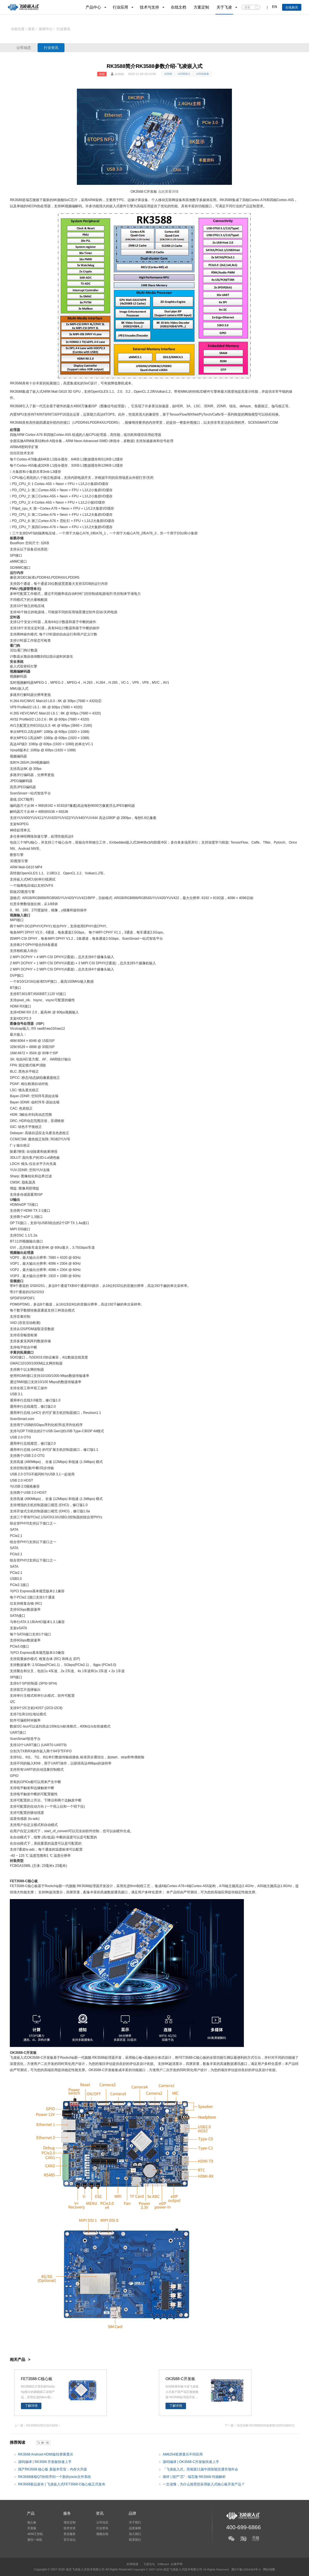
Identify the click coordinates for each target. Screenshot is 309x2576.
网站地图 (270, 2569)
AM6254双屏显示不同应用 (183, 2454)
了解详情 (31, 2405)
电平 (20, 1347)
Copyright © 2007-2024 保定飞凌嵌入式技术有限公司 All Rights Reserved (181, 2569)
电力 (137, 593)
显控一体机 (34, 2540)
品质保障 (133, 2528)
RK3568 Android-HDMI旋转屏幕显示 (45, 2454)
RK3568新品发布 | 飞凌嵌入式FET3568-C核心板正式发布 (62, 2484)
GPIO (14, 1776)
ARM (20, 435)
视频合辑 (101, 2534)
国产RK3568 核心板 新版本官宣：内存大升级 (52, 2469)
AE (25, 1059)
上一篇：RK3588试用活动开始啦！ (37, 2425)
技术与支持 (149, 7)
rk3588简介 (184, 73)
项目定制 (69, 2522)
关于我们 (133, 2522)
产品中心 (93, 7)
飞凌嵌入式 (18, 2057)
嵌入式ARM (41, 391)
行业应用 (120, 7)
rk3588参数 (202, 73)
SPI (12, 555)
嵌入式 (114, 206)
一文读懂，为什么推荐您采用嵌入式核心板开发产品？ (204, 2484)
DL (14, 1157)
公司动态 (25, 48)
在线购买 (291, 7)
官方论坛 (69, 2540)
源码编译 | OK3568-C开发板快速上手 (191, 2462)
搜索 (256, 7)
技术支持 (69, 2528)
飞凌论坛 (149, 2564)
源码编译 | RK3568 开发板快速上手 (45, 2462)
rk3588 (168, 73)
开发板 (152, 191)
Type (77, 1431)
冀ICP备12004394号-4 (247, 2569)
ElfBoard (163, 2564)
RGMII (21, 1376)
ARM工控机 (34, 2534)
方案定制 (201, 7)
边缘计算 (134, 200)
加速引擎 (40, 836)
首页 (31, 29)
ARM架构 (95, 200)
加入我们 (133, 2534)
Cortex (254, 200)
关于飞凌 (224, 7)
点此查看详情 (168, 191)
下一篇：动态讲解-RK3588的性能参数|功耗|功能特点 (260, 2425)
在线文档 (178, 7)
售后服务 (69, 2534)
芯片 (74, 200)
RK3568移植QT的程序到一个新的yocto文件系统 (54, 2477)
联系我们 (133, 2540)
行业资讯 (63, 29)
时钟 (78, 593)
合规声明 (177, 2564)
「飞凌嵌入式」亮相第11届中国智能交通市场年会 (200, 2469)
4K (45, 459)
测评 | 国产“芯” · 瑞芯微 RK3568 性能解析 (194, 2477)
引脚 (226, 2057)
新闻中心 (46, 29)
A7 (262, 200)
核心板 (33, 1881)
